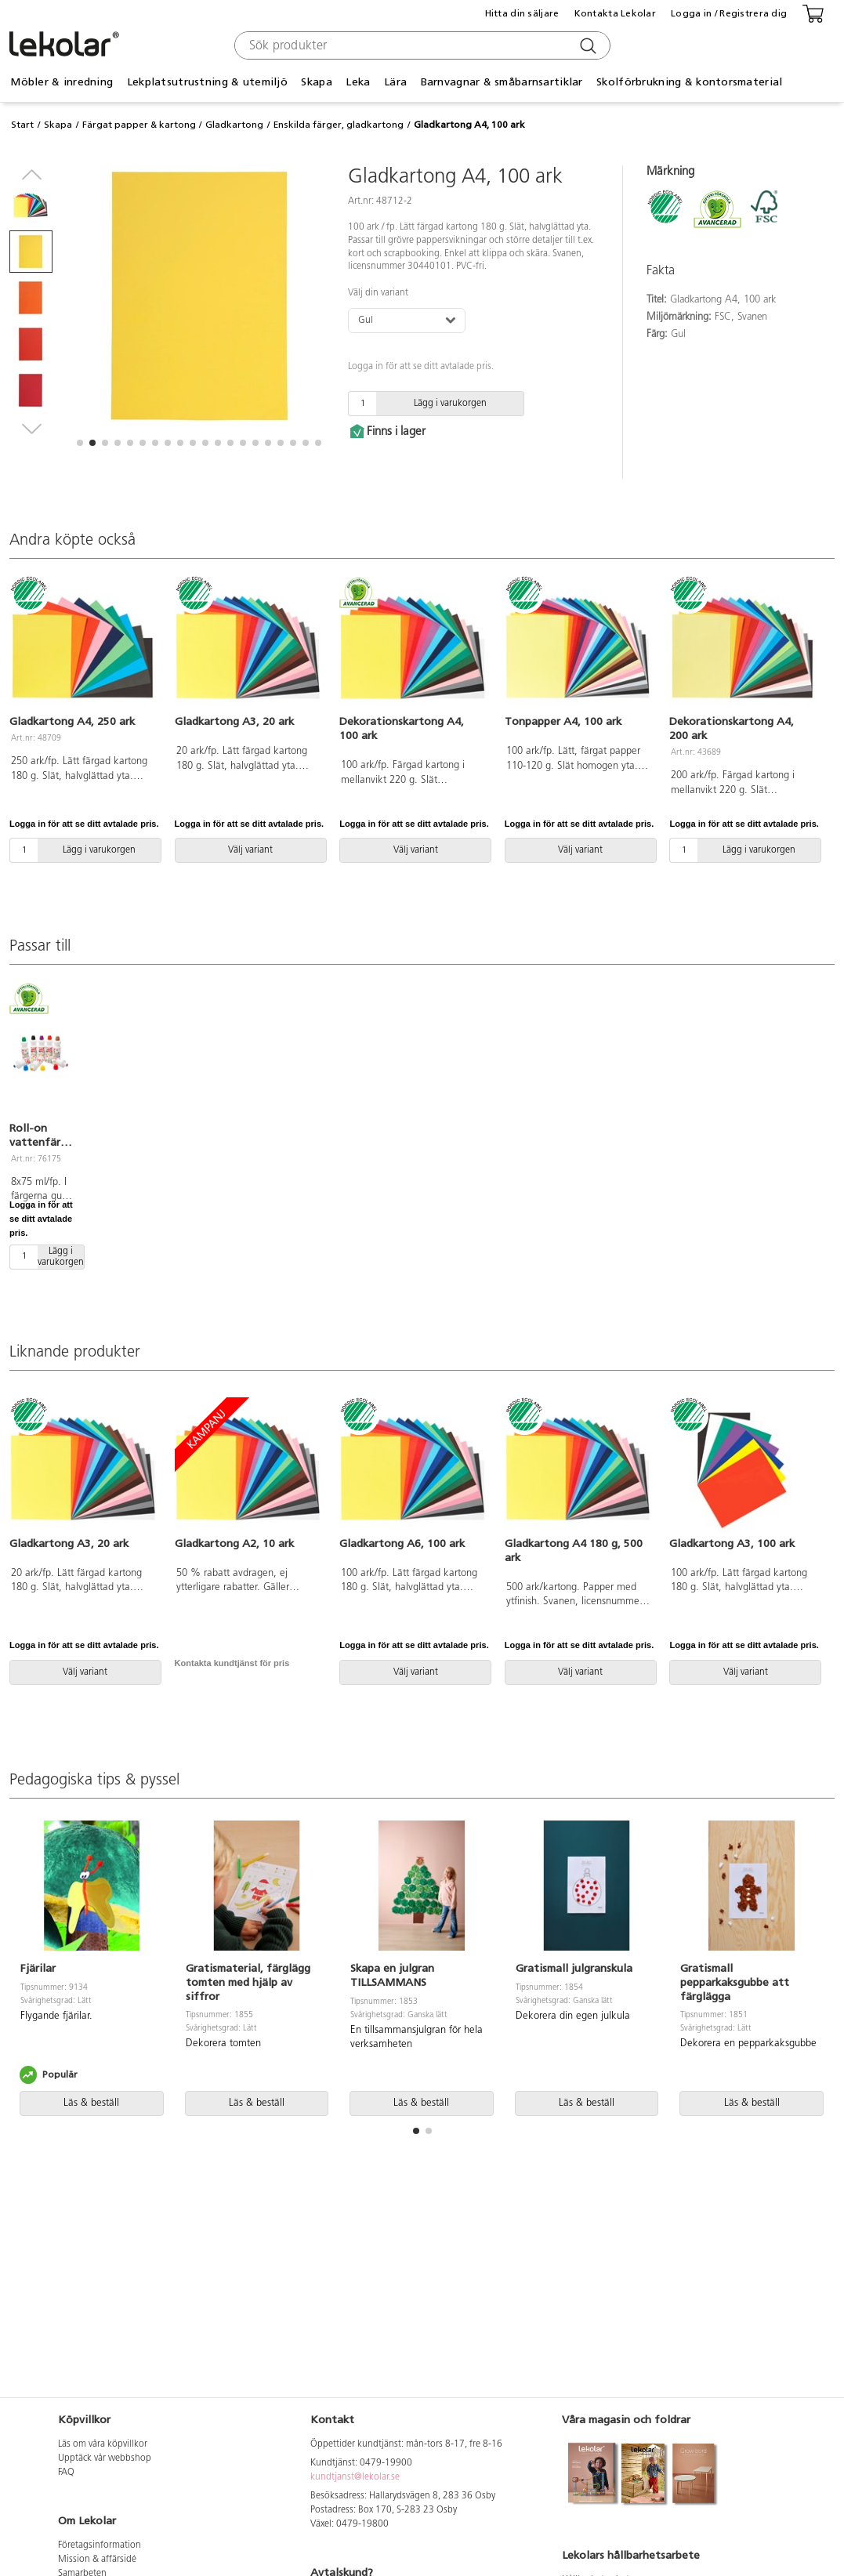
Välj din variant (378, 293)
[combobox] (420, 45)
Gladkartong (234, 124)
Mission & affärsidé (97, 2559)
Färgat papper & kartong (139, 124)
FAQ (66, 2472)
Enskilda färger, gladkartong (338, 124)
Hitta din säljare (522, 13)
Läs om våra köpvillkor (102, 2444)
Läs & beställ (91, 2103)
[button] (80, 443)
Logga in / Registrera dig (729, 13)
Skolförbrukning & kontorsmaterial (689, 82)
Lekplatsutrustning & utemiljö (207, 82)
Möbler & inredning (61, 82)
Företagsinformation (99, 2545)
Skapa (316, 82)
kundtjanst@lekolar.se (355, 2477)
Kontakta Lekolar (615, 13)
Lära (395, 82)
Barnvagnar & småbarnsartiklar (502, 82)
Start (22, 124)
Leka (358, 82)
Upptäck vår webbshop (104, 2458)
